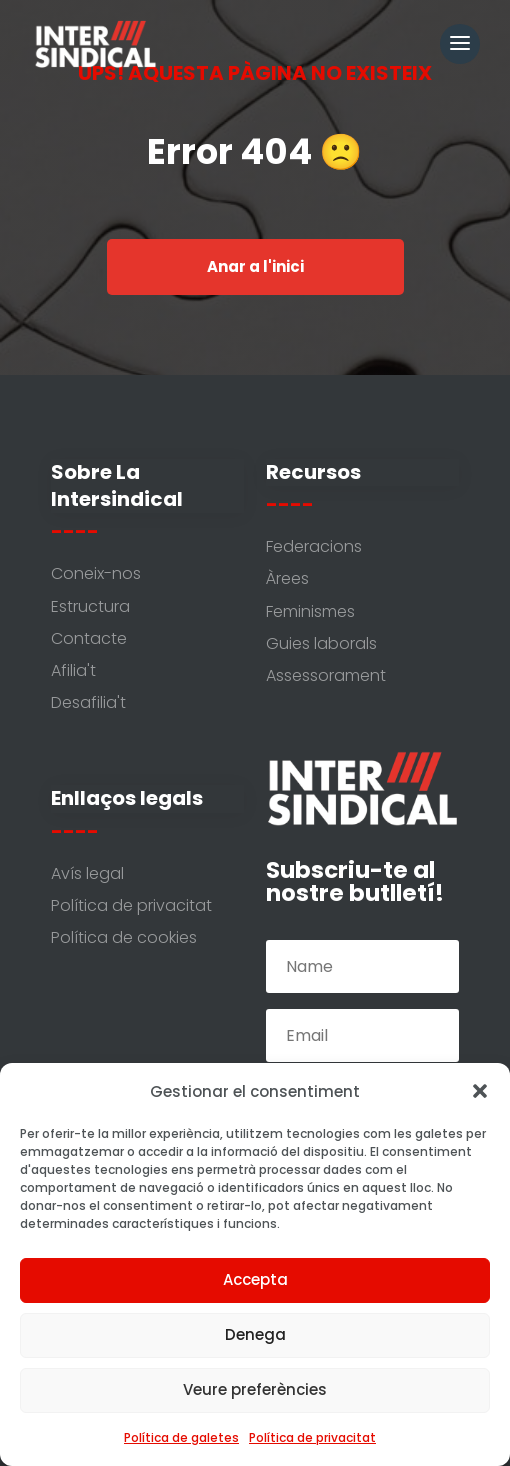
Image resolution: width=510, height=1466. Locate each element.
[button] (480, 1091)
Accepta (255, 1279)
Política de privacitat (312, 1437)
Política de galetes (181, 1437)
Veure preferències (255, 1389)
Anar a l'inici (255, 266)
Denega (255, 1334)
